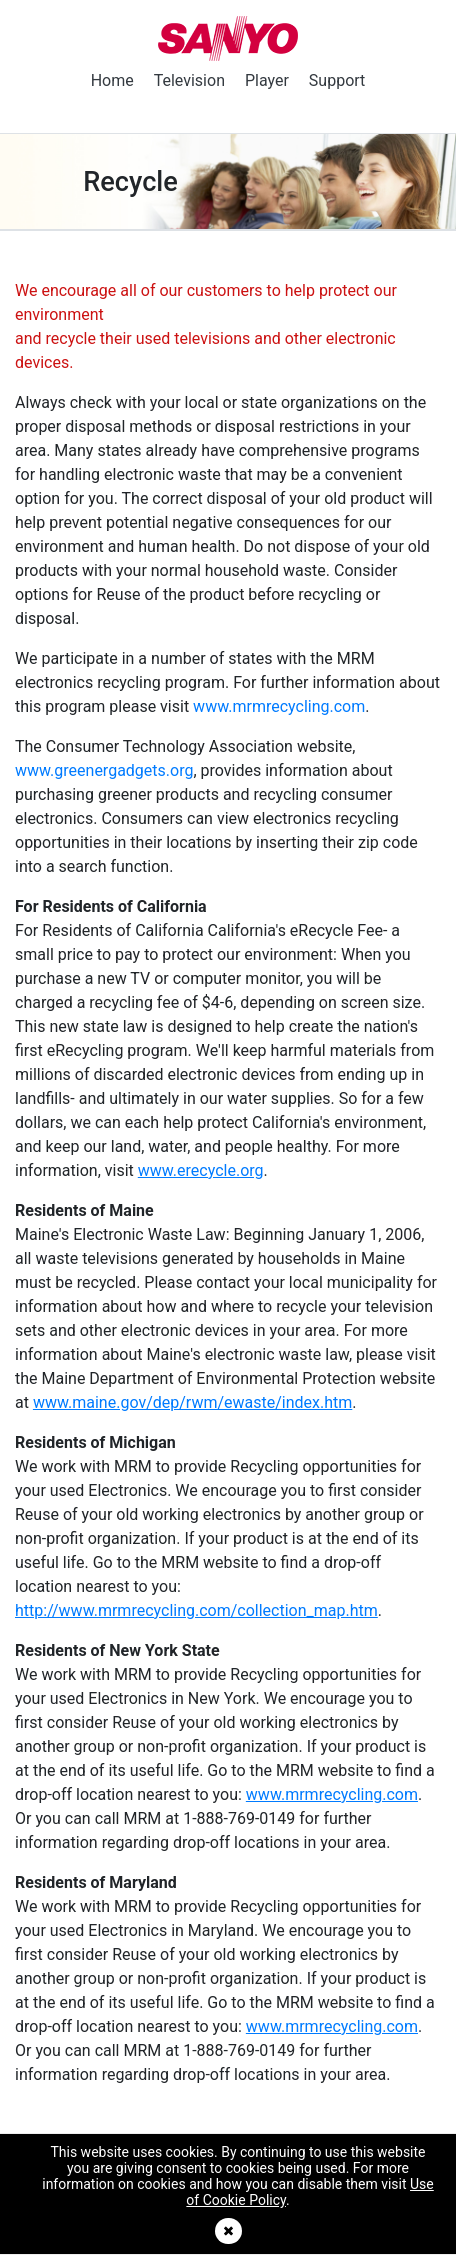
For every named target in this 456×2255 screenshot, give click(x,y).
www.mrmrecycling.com (279, 706)
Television (189, 80)
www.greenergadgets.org (104, 770)
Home (112, 80)
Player (267, 80)
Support (337, 80)
